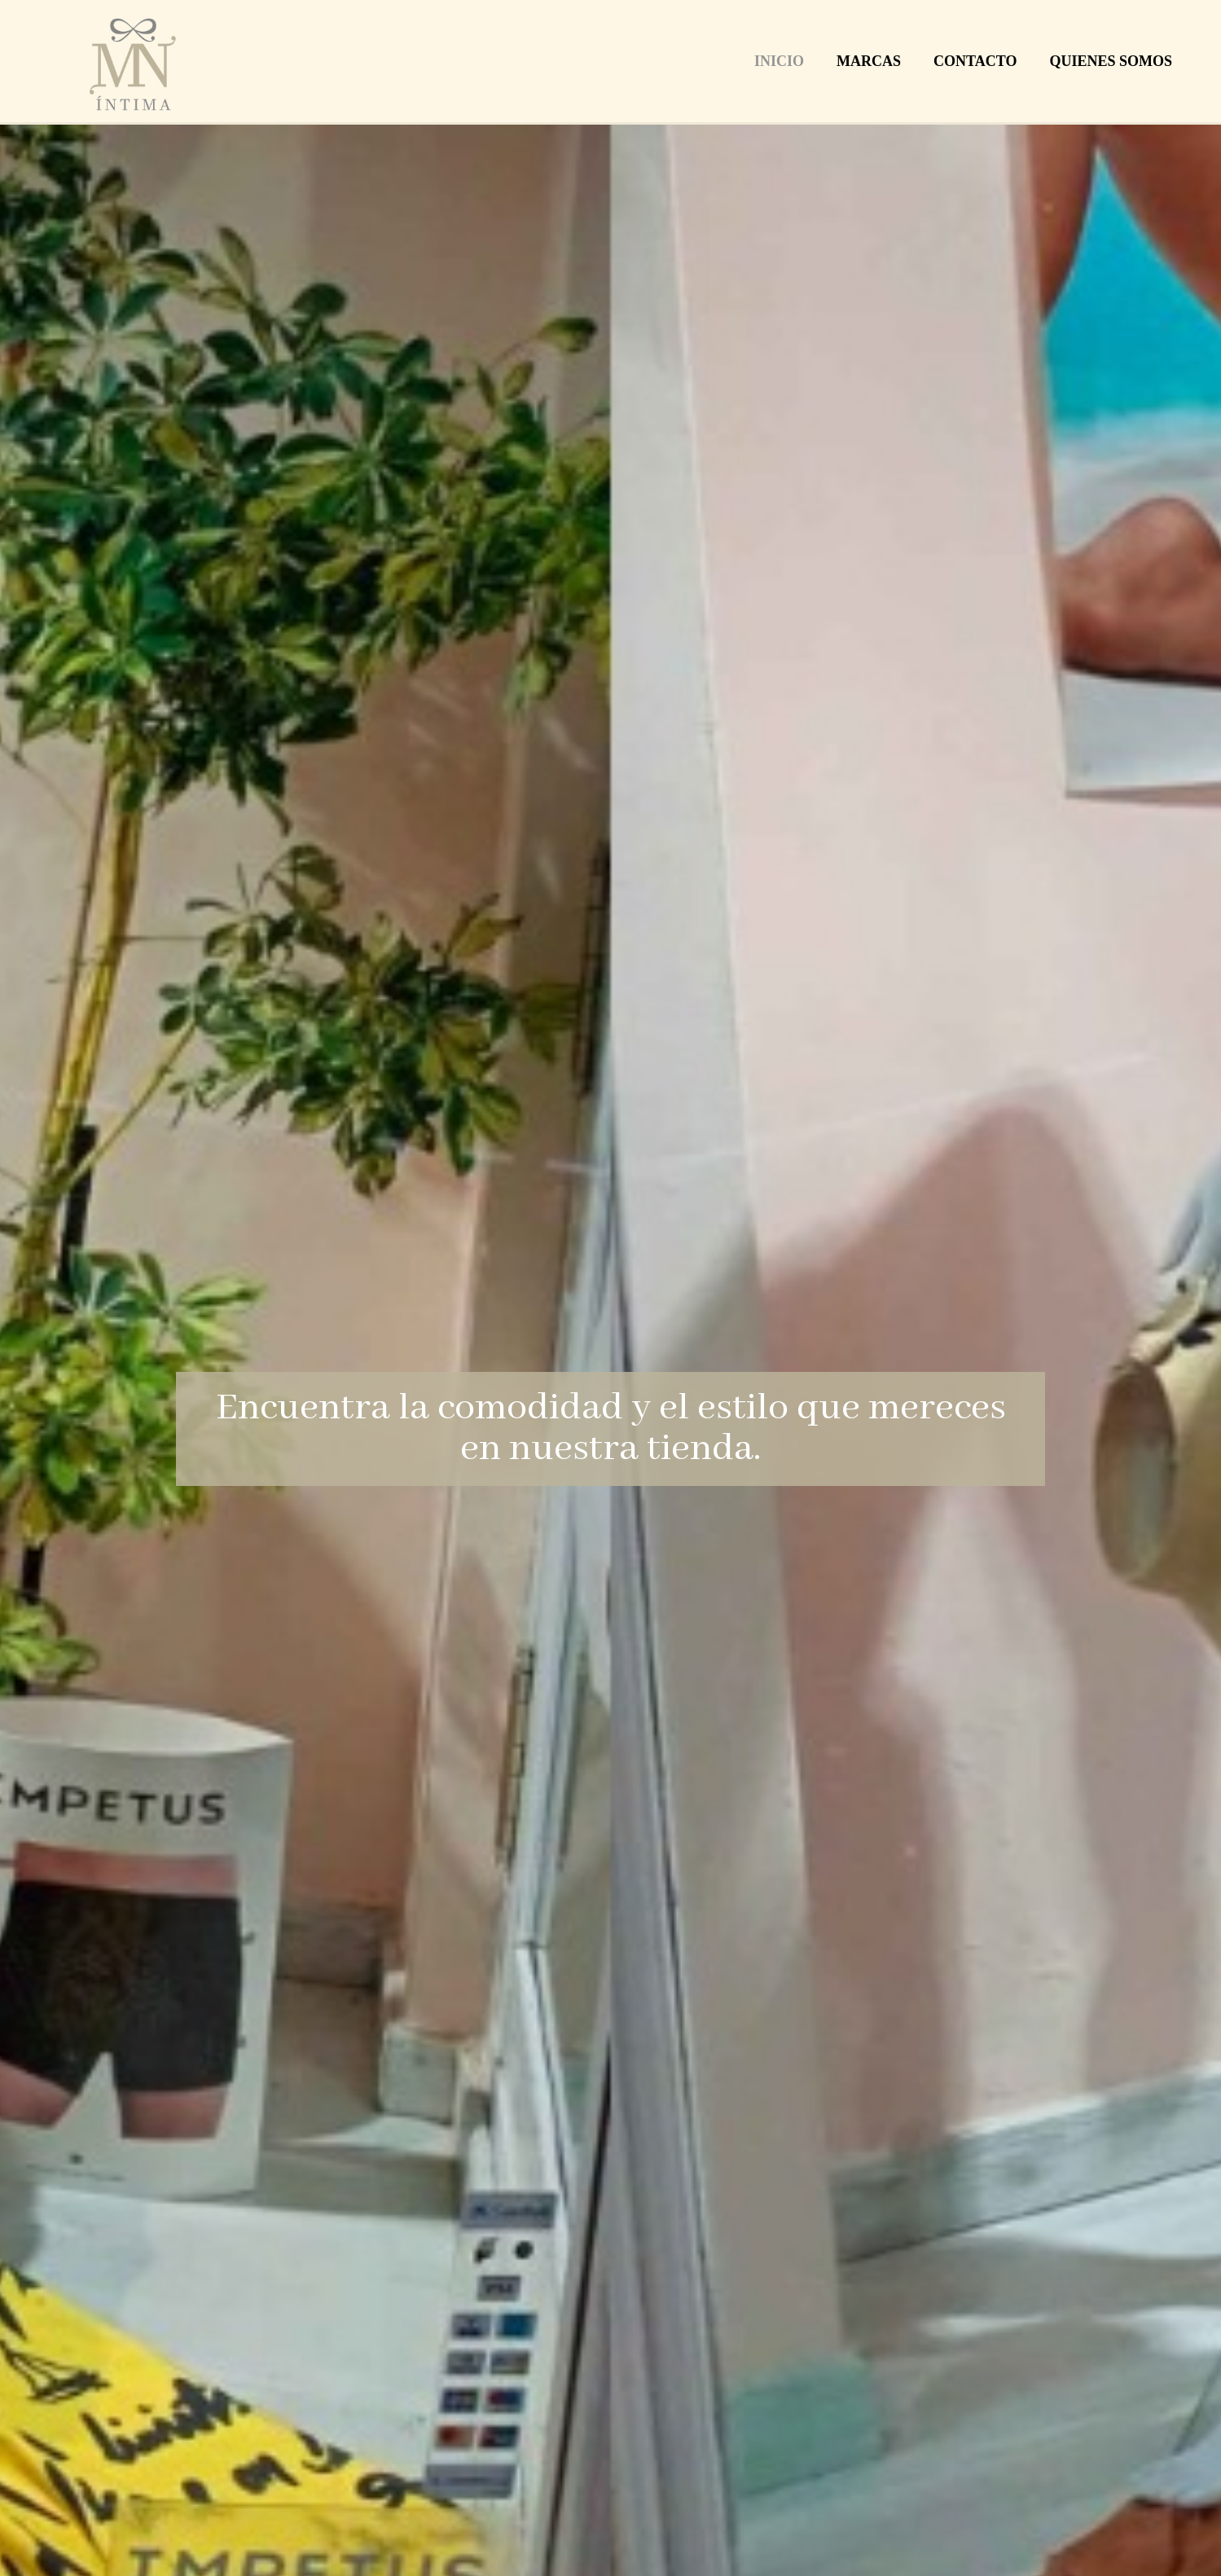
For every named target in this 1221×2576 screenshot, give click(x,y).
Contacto (975, 61)
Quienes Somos (1110, 61)
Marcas (869, 61)
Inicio (779, 61)
